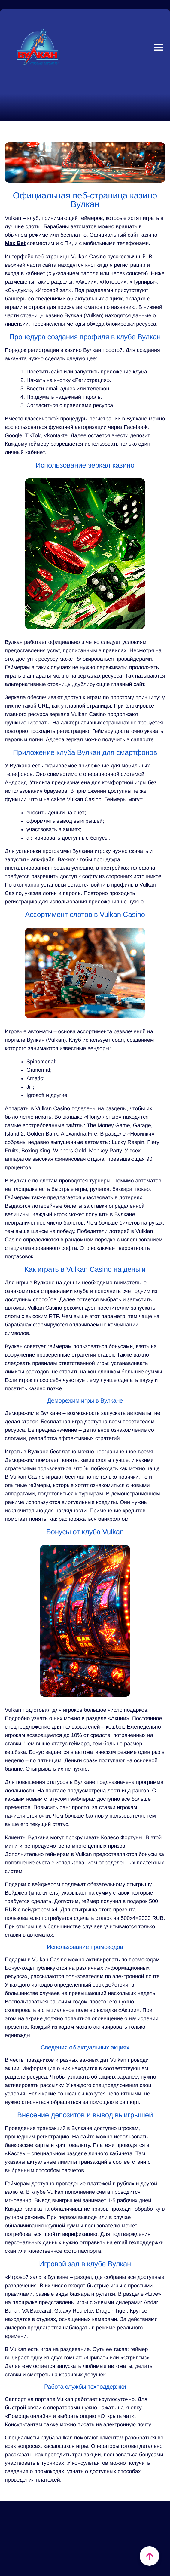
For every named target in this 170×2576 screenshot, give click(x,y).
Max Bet (15, 243)
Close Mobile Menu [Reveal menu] (156, 47)
